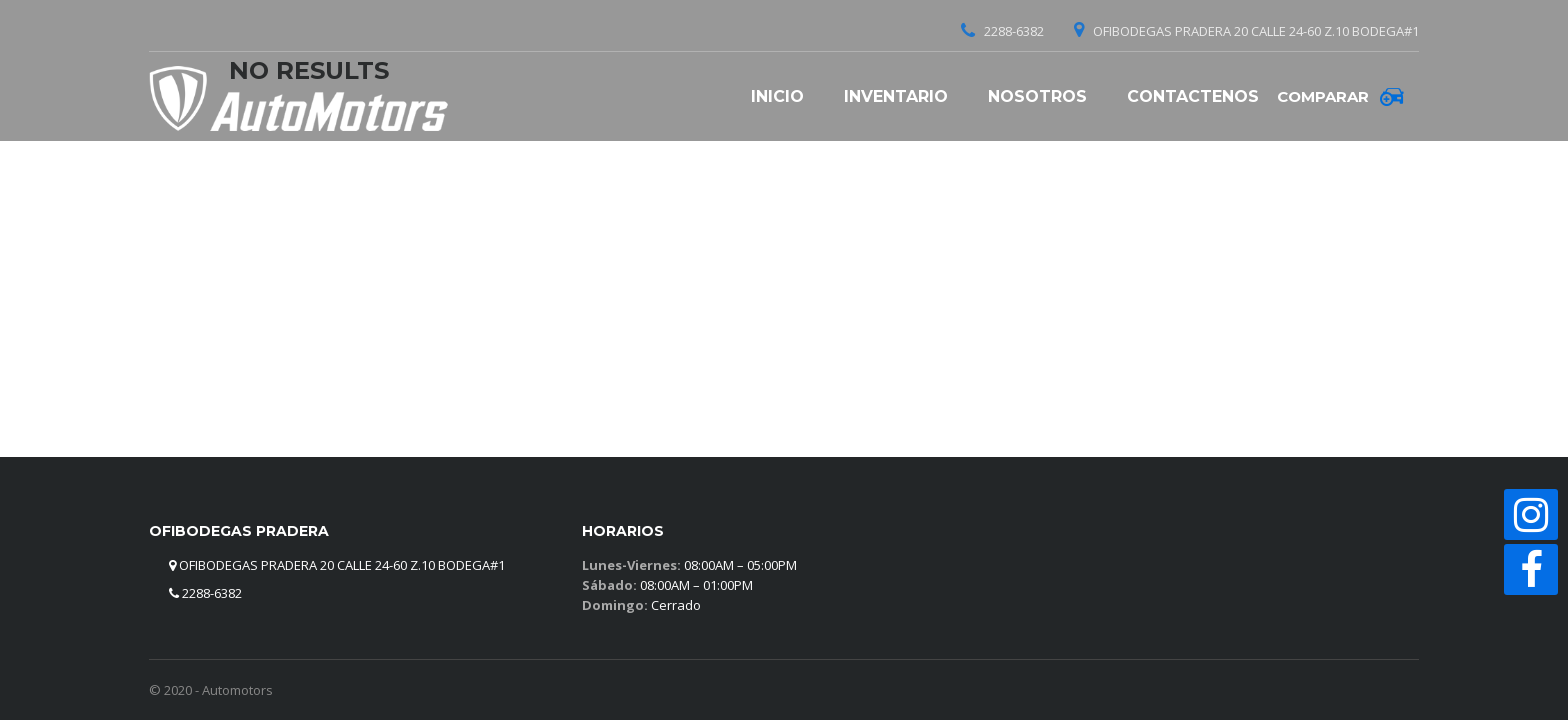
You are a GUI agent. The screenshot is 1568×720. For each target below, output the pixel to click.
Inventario (896, 96)
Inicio (777, 96)
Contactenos (1193, 96)
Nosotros (1037, 96)
